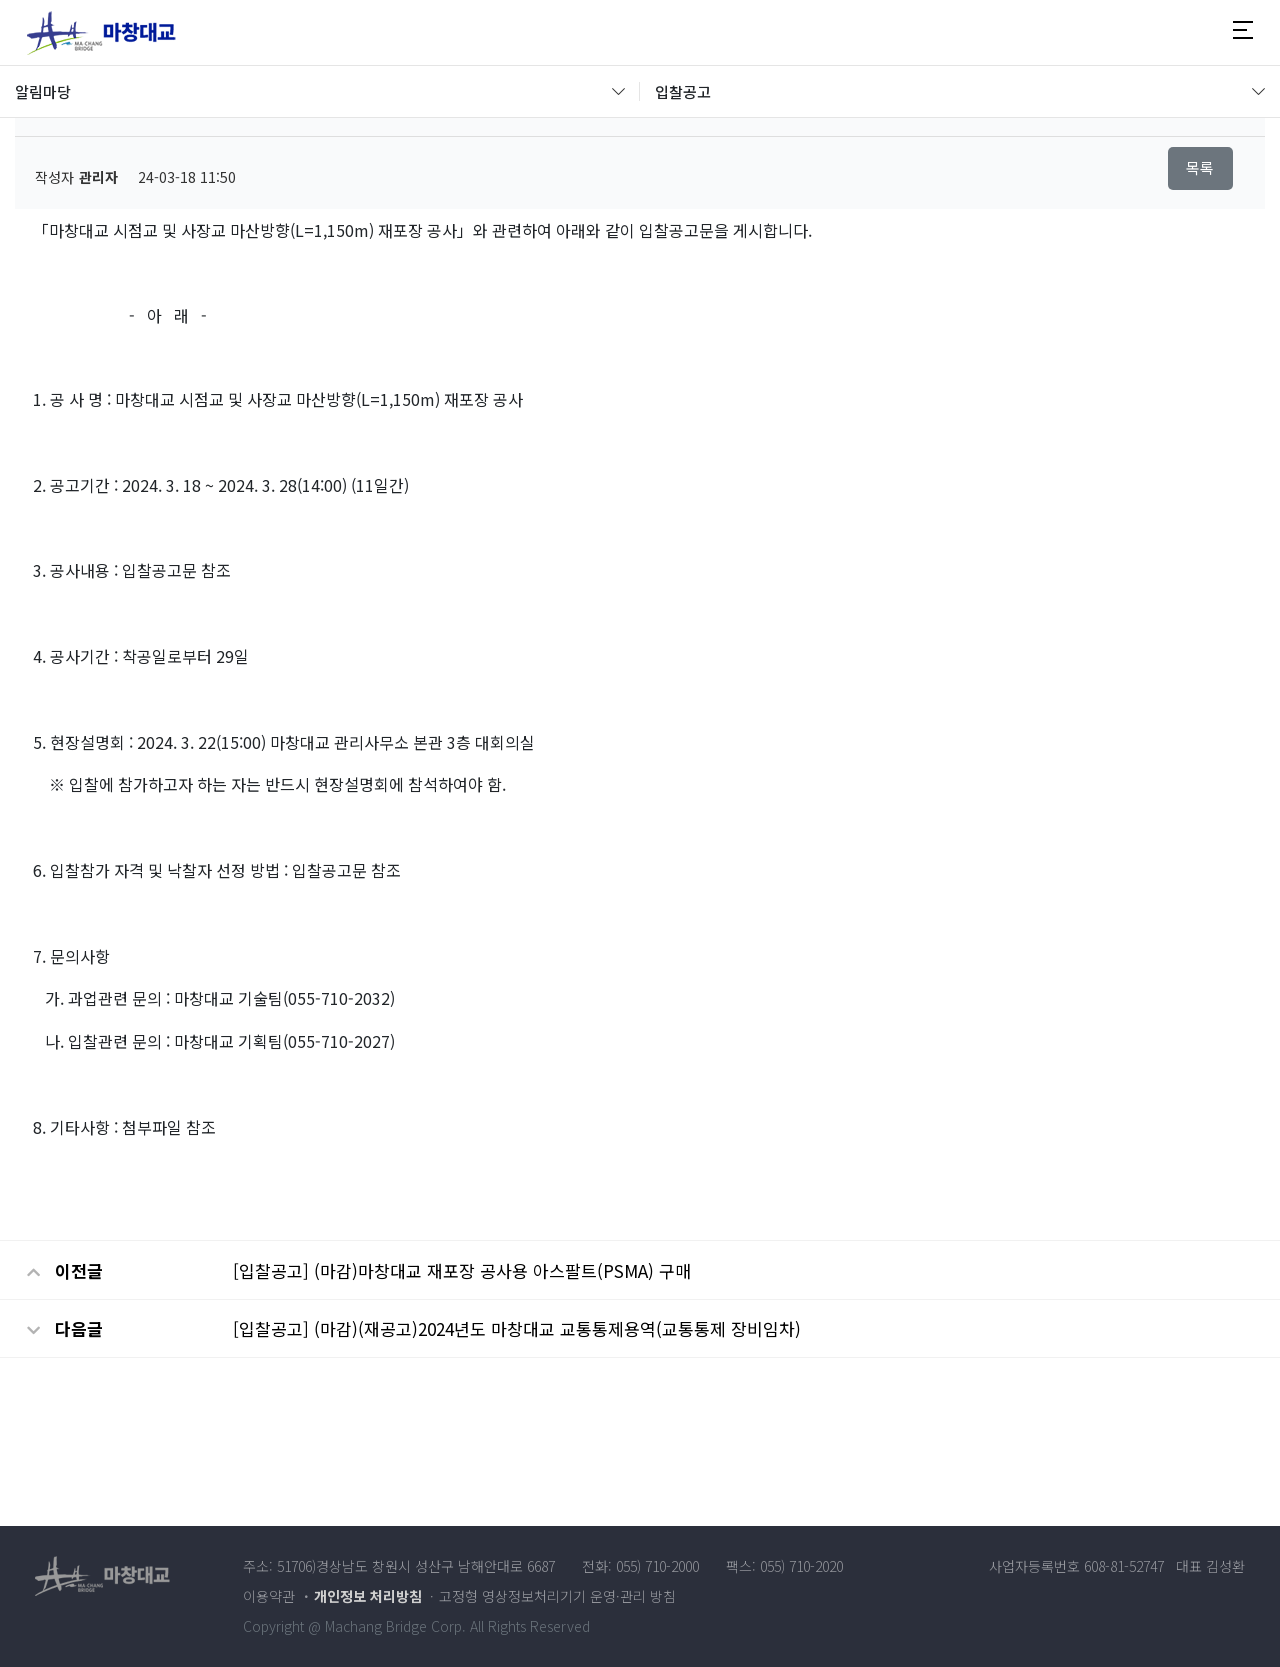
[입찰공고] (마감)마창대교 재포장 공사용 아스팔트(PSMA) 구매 (462, 1270)
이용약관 (269, 1596)
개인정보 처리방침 (368, 1596)
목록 (1200, 167)
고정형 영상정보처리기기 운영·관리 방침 (557, 1596)
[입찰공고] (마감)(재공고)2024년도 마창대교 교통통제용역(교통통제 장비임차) (517, 1328)
